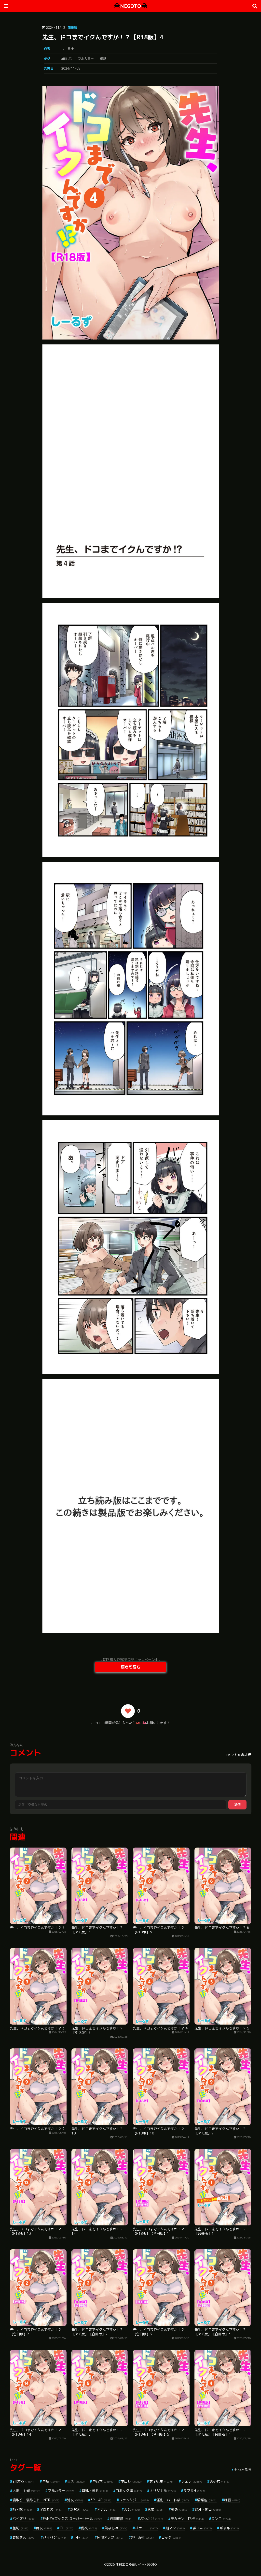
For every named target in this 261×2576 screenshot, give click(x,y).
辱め (179, 2509)
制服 (232, 2500)
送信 (237, 1804)
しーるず (67, 48)
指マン (175, 2528)
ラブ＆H (194, 2490)
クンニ (221, 2518)
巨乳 (76, 2481)
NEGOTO (130, 6)
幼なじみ (116, 2528)
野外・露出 (208, 2509)
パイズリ (24, 2518)
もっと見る (242, 2469)
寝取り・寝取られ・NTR (36, 2500)
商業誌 (72, 27)
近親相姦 (121, 2518)
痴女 (44, 2528)
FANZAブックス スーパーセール (72, 2518)
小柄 (81, 2537)
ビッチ (171, 2537)
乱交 (89, 2528)
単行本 (102, 2481)
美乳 (132, 2509)
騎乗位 (207, 2500)
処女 (75, 2500)
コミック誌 (129, 2490)
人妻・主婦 (26, 2490)
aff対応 (66, 58)
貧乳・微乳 (95, 2490)
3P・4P (101, 2500)
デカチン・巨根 (187, 2518)
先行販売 (142, 2537)
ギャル (229, 2528)
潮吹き (79, 2509)
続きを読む (130, 1667)
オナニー (146, 2528)
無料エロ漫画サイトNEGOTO (136, 2564)
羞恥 (20, 2528)
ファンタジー (134, 2500)
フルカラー (86, 58)
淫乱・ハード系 (173, 2500)
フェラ (191, 2481)
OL (66, 2528)
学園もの (51, 2509)
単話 (103, 58)
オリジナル (163, 2490)
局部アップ (110, 2537)
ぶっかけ (151, 2518)
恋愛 (156, 2509)
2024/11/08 (70, 68)
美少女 (220, 2481)
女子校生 (161, 2481)
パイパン (54, 2537)
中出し (131, 2481)
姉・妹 (22, 2509)
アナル (106, 2509)
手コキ (202, 2528)
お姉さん (24, 2537)
